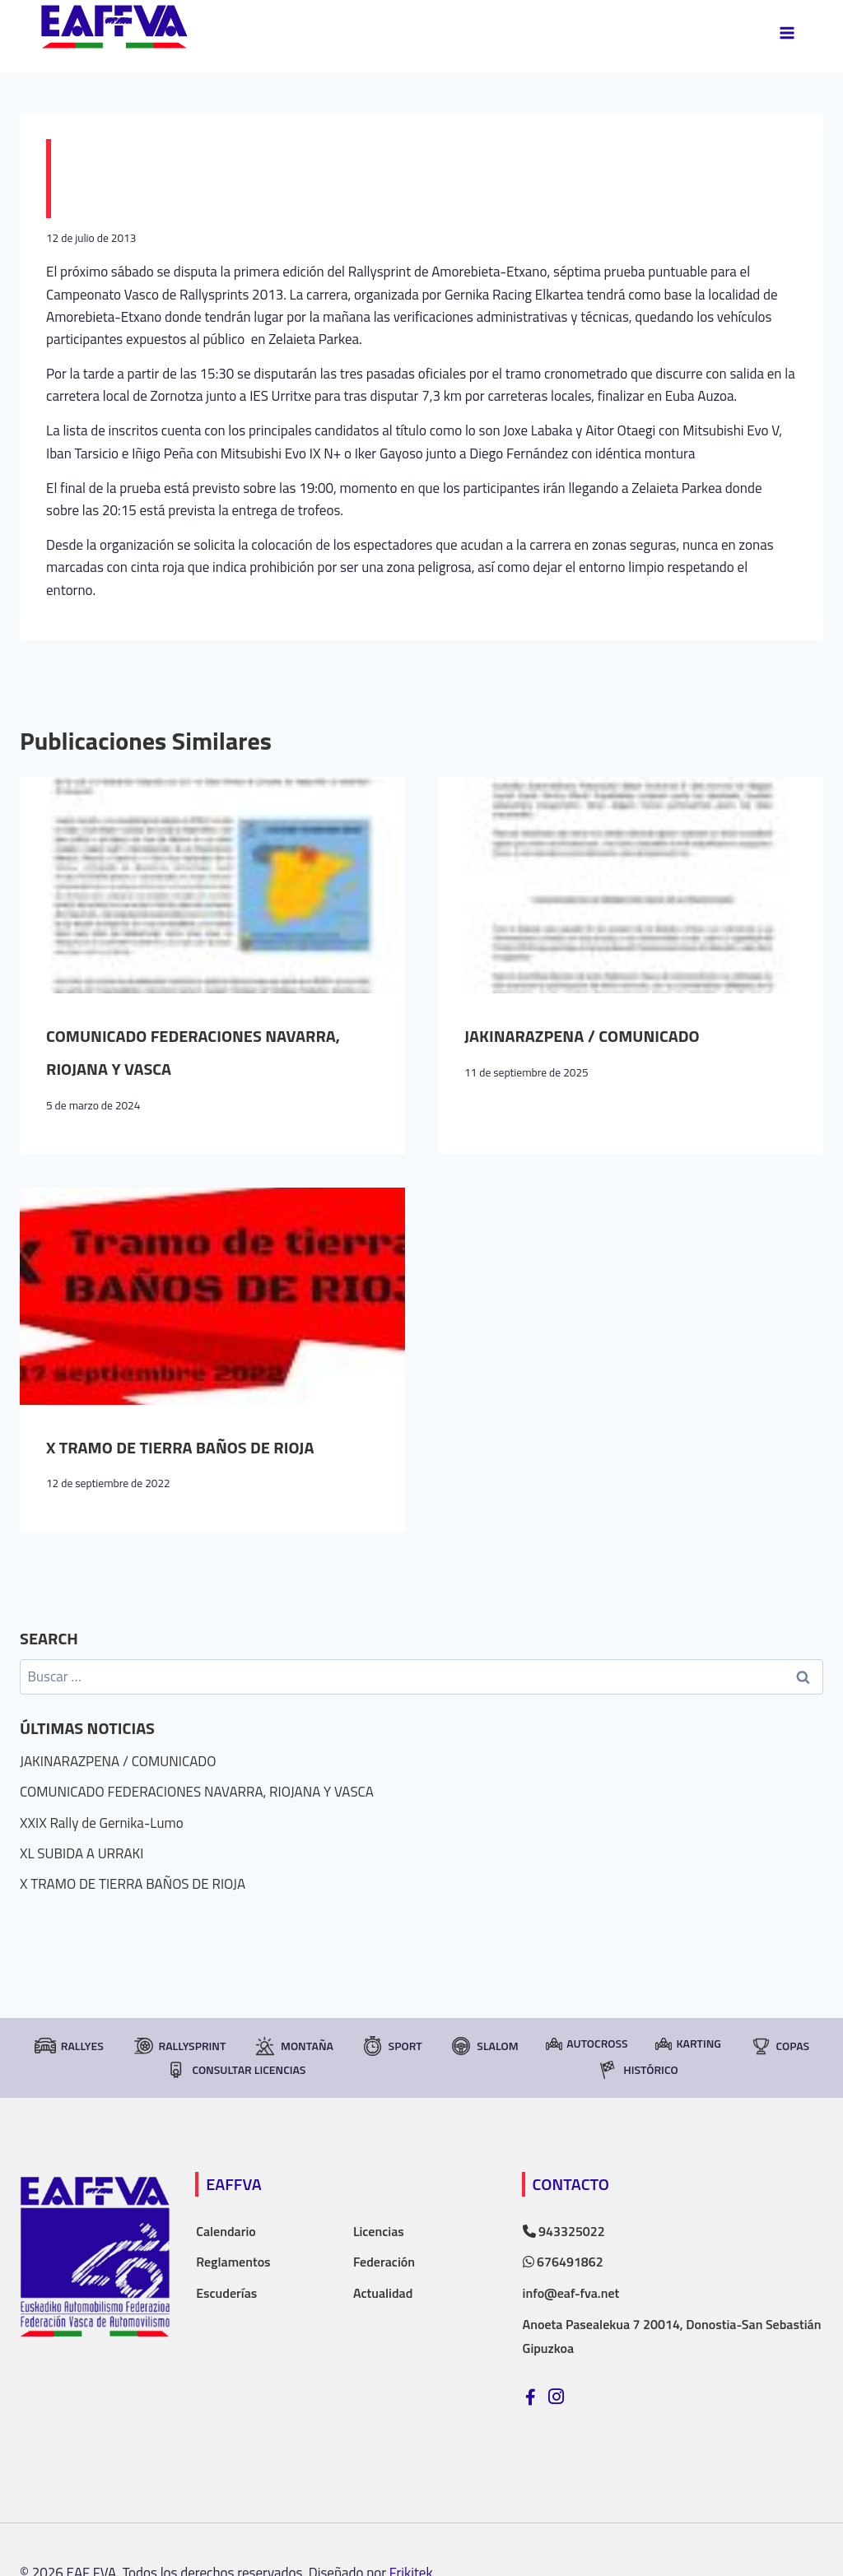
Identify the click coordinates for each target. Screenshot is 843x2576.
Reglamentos (233, 2261)
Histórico (637, 2069)
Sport (391, 2046)
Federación (384, 2261)
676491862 (563, 2261)
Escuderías (226, 2293)
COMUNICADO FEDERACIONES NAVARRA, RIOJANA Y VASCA (197, 1791)
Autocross (586, 2043)
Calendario (226, 2231)
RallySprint (179, 2046)
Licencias (378, 2231)
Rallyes (69, 2046)
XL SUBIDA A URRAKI (81, 1853)
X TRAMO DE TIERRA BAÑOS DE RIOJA (180, 1447)
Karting (687, 2043)
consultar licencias (235, 2069)
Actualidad (382, 2293)
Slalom (483, 2046)
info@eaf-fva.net (571, 2293)
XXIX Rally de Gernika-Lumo (102, 1823)
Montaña (293, 2046)
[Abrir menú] (786, 32)
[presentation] (212, 885)
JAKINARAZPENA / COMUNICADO (582, 1036)
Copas (779, 2046)
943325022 (564, 2231)
